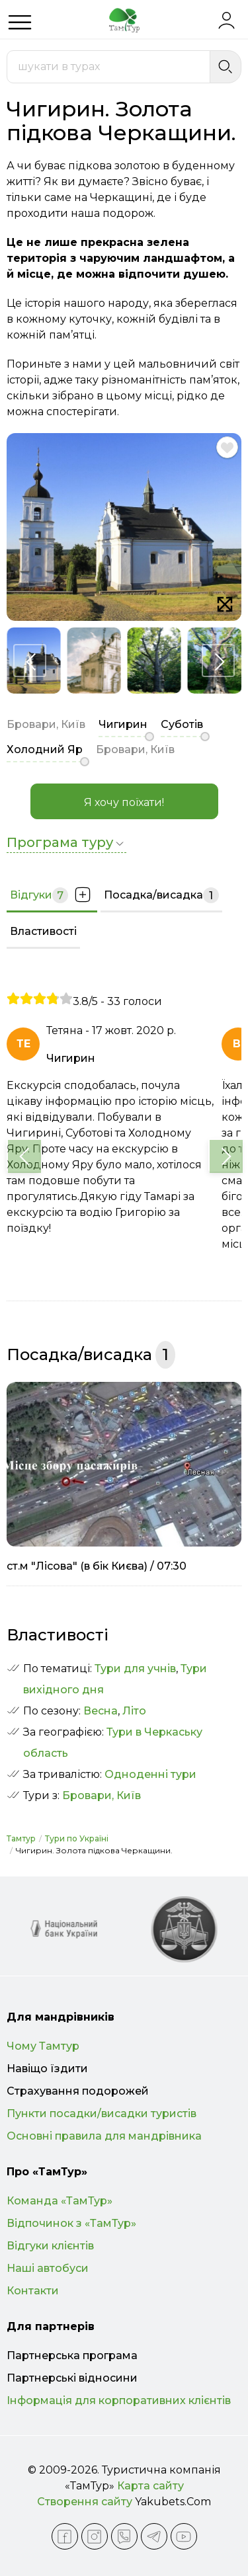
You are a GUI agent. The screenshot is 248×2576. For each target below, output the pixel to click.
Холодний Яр (45, 749)
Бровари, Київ (101, 1795)
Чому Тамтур (43, 2046)
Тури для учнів (135, 1668)
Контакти (33, 2290)
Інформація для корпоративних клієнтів (119, 2400)
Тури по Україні (76, 1838)
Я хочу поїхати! (124, 802)
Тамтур (21, 1838)
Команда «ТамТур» (59, 2200)
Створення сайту (84, 2501)
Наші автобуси (48, 2268)
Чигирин (123, 724)
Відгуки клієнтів (50, 2245)
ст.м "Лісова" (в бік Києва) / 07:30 (96, 1566)
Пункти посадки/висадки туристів (101, 2113)
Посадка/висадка (161, 895)
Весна (100, 1711)
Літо (134, 1711)
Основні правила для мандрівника (104, 2136)
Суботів (182, 724)
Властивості (43, 931)
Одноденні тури (150, 1774)
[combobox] (108, 66)
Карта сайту (150, 2485)
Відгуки (52, 895)
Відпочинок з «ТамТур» (71, 2223)
